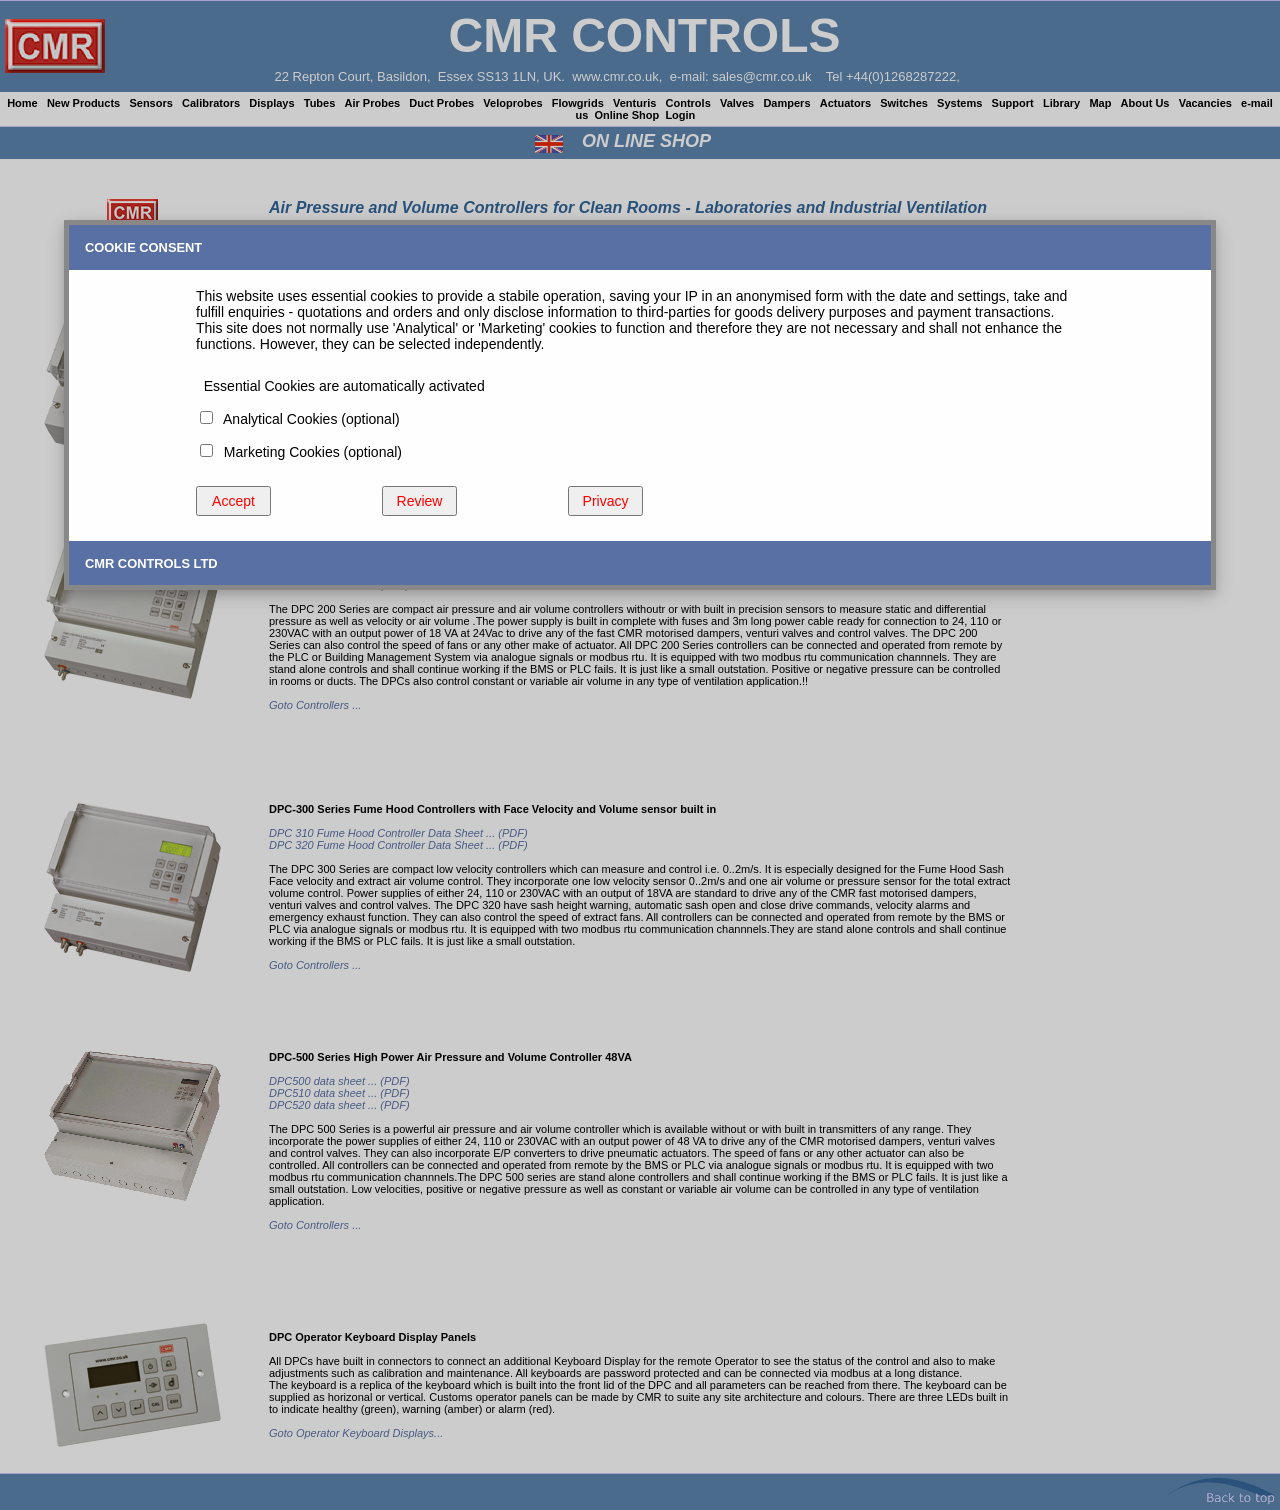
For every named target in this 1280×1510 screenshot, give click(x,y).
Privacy (606, 501)
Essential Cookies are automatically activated (340, 386)
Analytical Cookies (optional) (308, 419)
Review (420, 501)
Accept (233, 501)
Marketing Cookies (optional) (309, 452)
